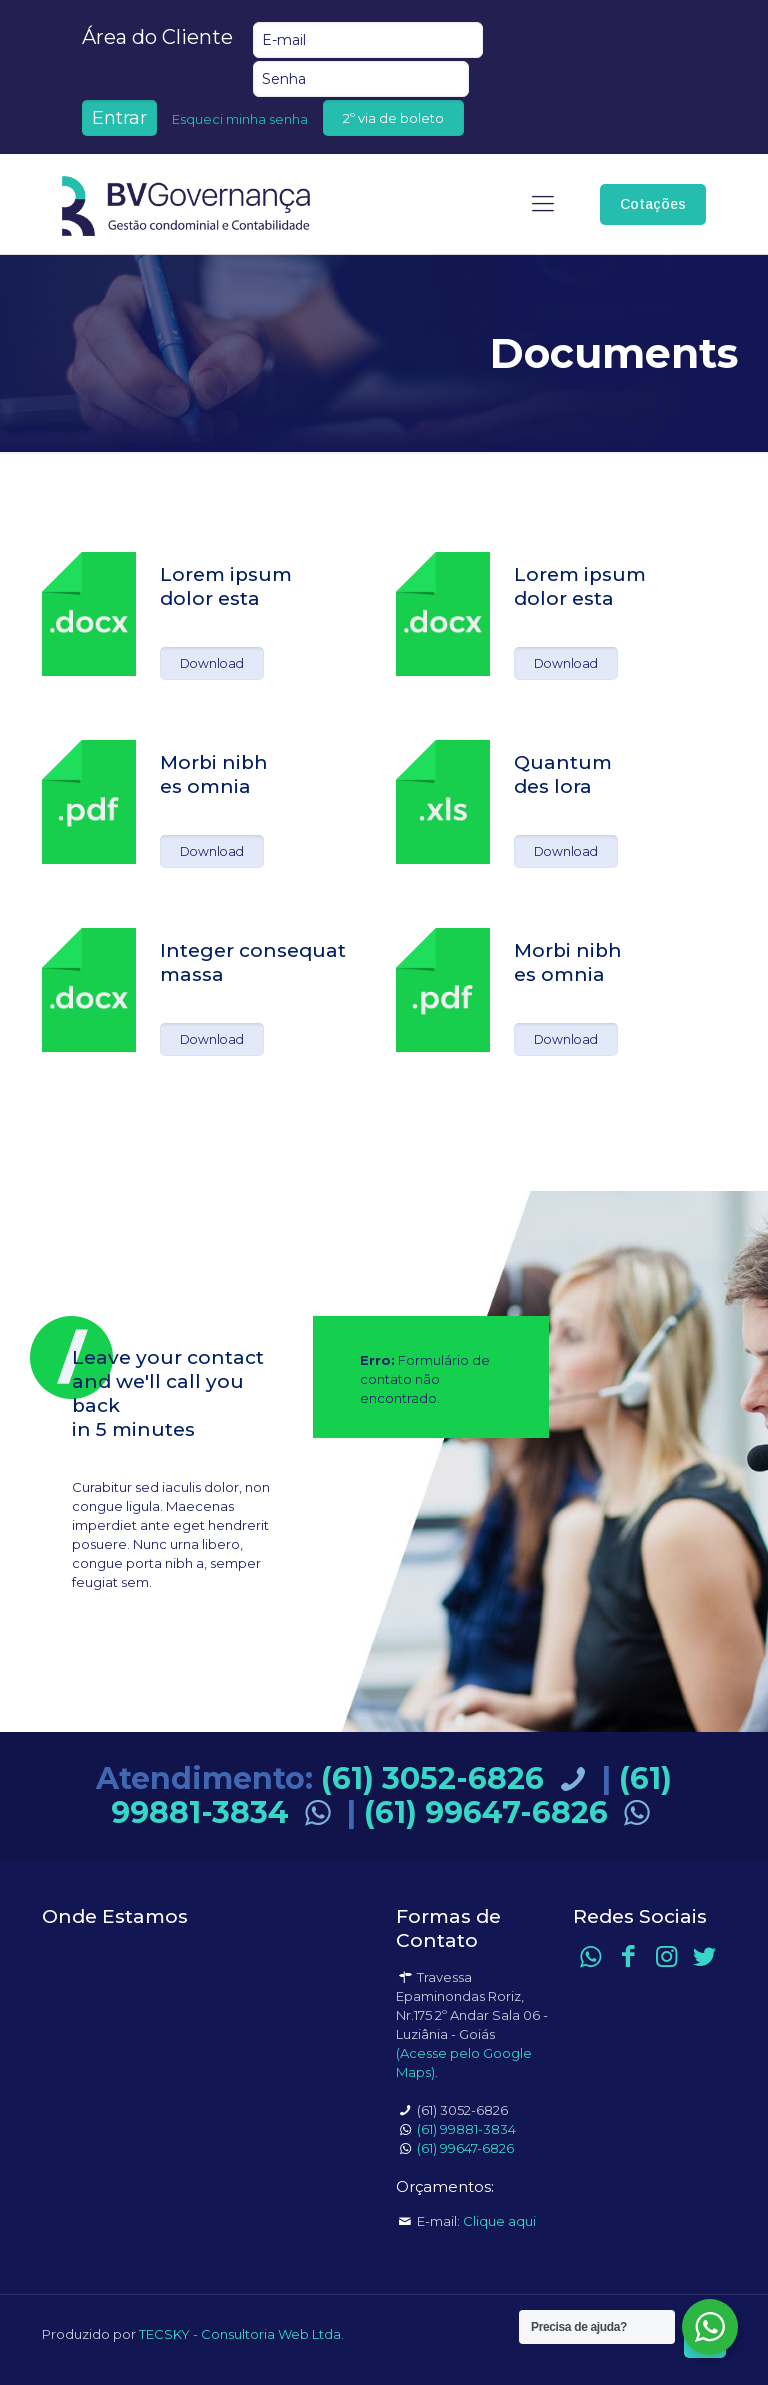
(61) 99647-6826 (511, 1812)
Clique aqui (499, 2221)
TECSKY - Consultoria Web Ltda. (241, 2334)
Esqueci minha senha (240, 119)
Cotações (653, 204)
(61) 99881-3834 (466, 2129)
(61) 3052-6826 (457, 1778)
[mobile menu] (543, 204)
